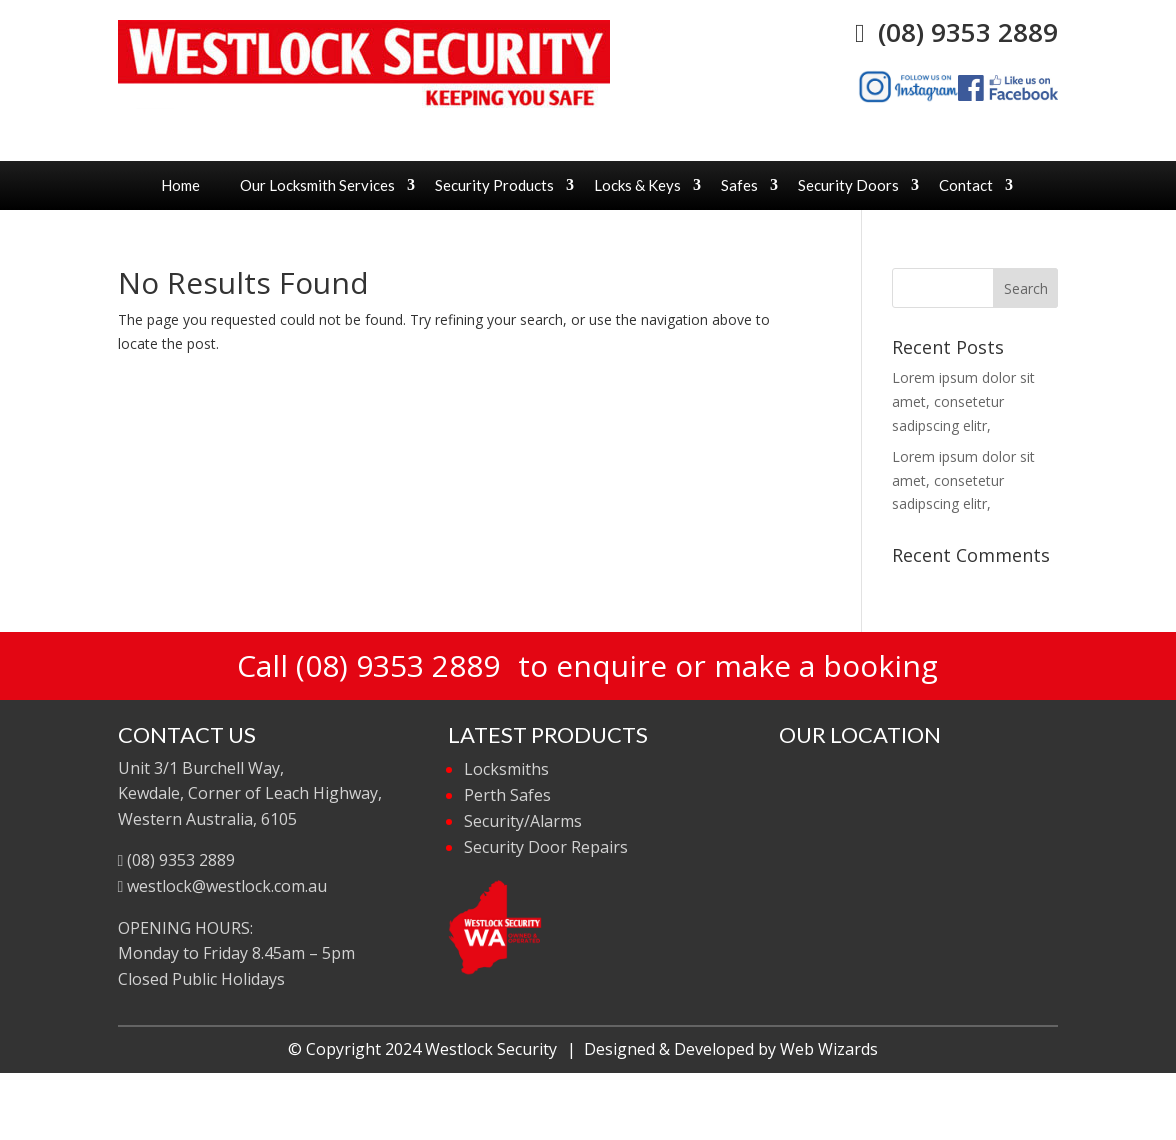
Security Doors (848, 185)
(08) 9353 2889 (956, 32)
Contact (966, 185)
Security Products (494, 185)
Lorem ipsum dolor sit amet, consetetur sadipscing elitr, (963, 401)
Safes (739, 185)
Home (180, 185)
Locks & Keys (637, 185)
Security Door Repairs (546, 847)
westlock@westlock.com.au (223, 886)
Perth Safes (507, 795)
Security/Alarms (523, 821)
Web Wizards (829, 1049)
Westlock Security (491, 1049)
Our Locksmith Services (317, 185)
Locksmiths (506, 769)
